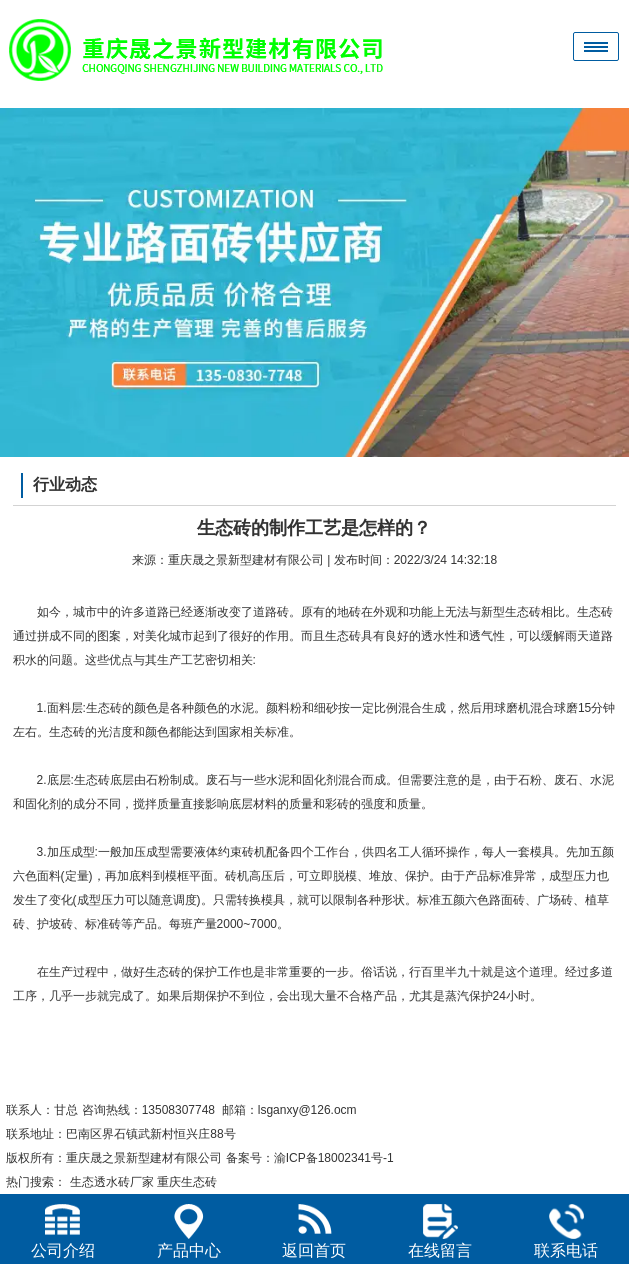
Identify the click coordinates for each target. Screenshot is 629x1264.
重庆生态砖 (187, 1182)
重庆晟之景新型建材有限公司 (246, 560)
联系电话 (566, 1231)
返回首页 (314, 1231)
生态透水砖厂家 (112, 1182)
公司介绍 (63, 1231)
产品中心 (189, 1231)
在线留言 (440, 1231)
